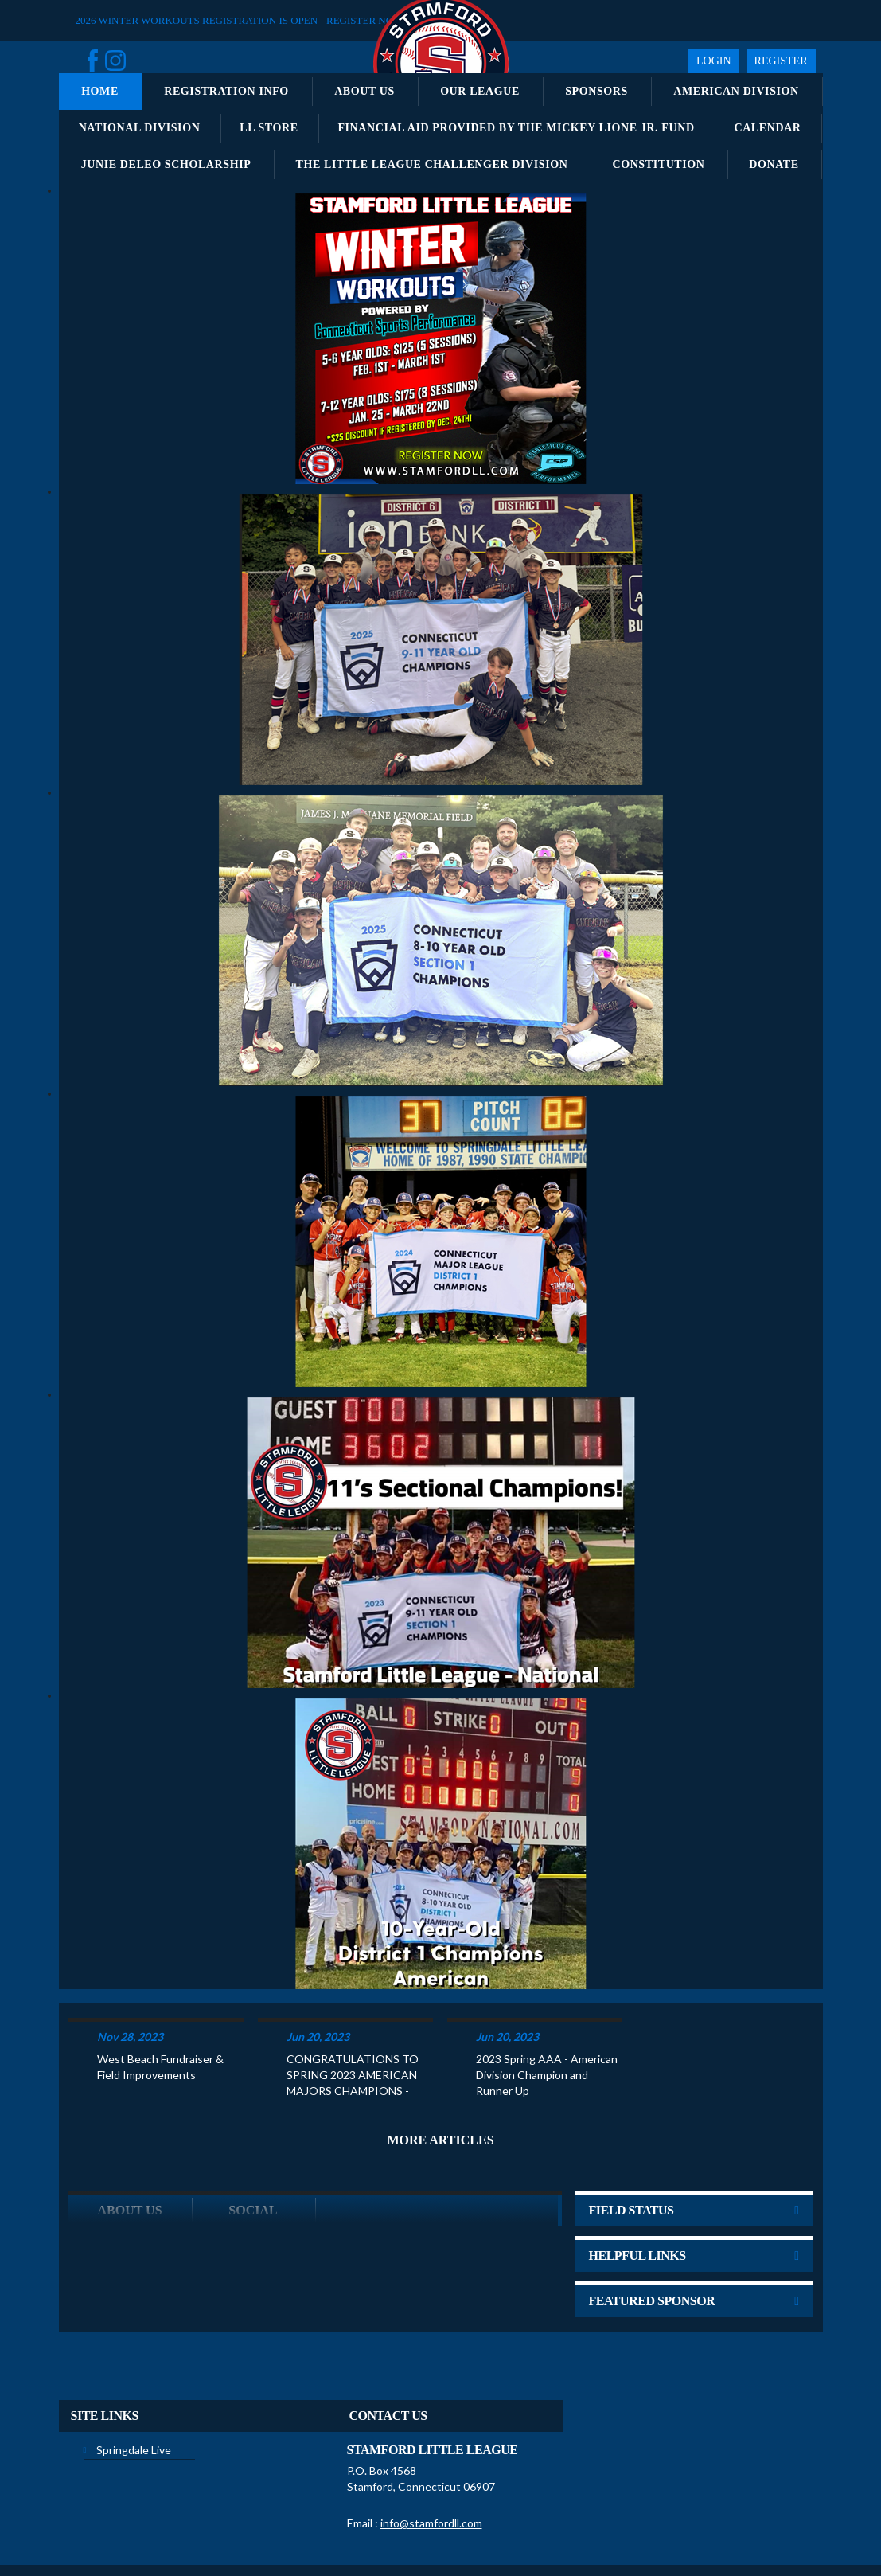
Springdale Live (133, 2387)
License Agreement (449, 2527)
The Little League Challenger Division (432, 164)
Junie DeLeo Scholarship (166, 164)
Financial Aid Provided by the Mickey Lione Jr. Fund (515, 128)
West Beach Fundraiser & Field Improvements (160, 2004)
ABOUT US (129, 2148)
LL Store (269, 128)
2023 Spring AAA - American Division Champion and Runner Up (547, 2012)
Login (713, 61)
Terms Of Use (368, 2527)
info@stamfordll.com (431, 2461)
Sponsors (596, 91)
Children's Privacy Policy (552, 2527)
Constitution (658, 164)
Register (781, 61)
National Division (140, 128)
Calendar (767, 128)
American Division (736, 91)
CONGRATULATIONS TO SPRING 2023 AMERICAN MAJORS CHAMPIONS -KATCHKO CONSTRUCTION (353, 2013)
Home (100, 91)
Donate (773, 164)
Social (252, 2148)
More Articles (440, 2078)
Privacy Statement (290, 2527)
